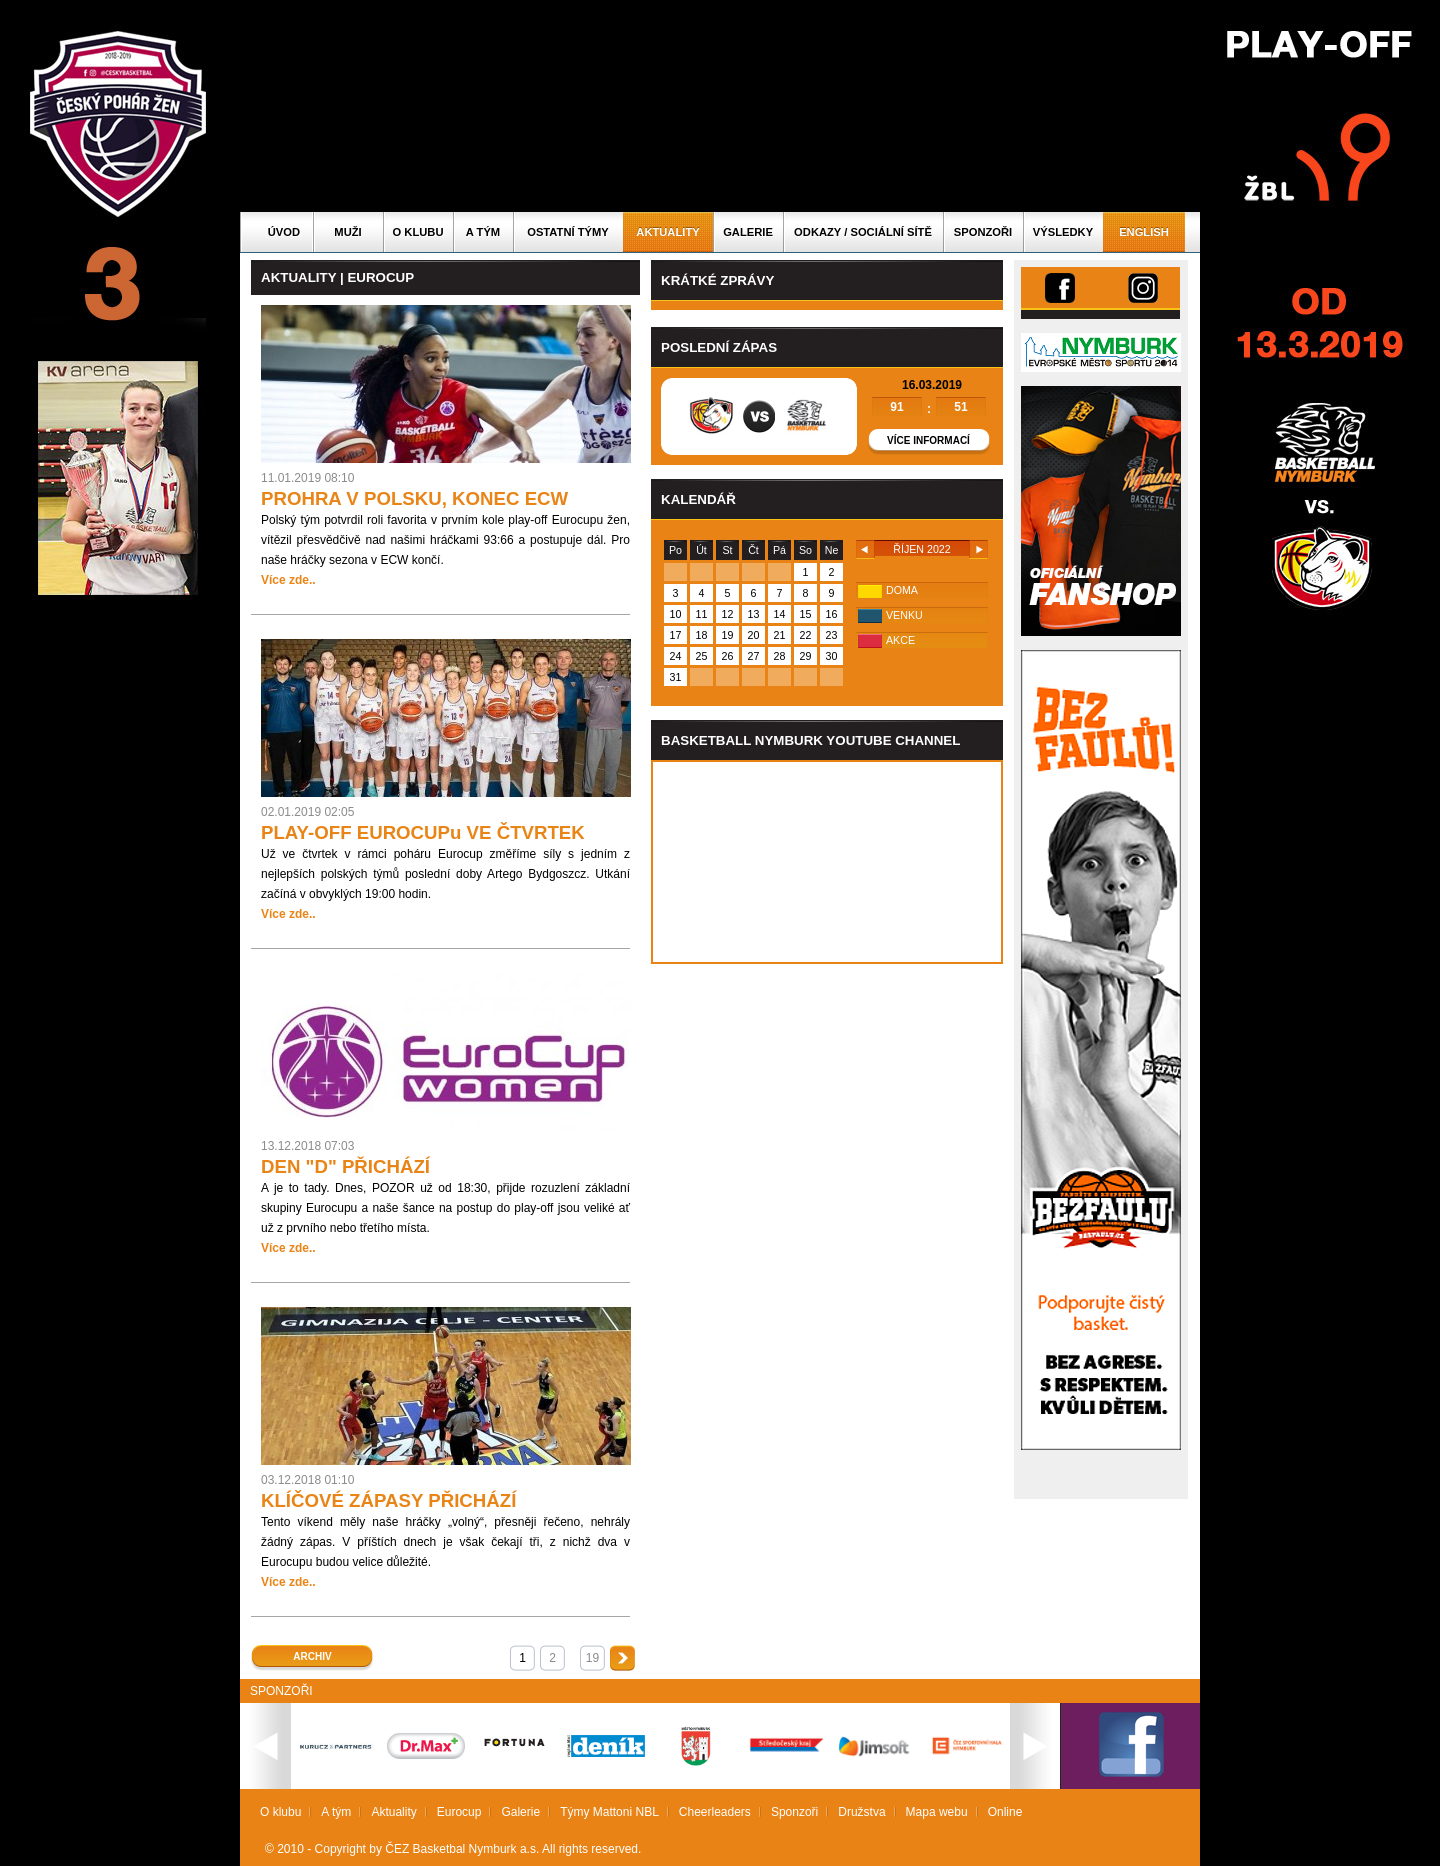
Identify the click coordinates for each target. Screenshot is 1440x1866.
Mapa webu (937, 1812)
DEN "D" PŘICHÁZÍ (345, 1166)
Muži (347, 232)
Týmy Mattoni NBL (609, 1812)
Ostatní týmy (568, 232)
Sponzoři (983, 232)
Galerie (748, 232)
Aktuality (667, 232)
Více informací (928, 440)
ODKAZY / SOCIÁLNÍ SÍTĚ (863, 232)
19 (592, 1658)
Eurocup (459, 1812)
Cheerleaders (715, 1812)
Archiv (312, 1656)
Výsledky (1063, 232)
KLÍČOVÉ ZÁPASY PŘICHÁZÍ (388, 1500)
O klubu (418, 232)
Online (1005, 1812)
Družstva (861, 1812)
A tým (483, 232)
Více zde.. (288, 580)
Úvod (284, 232)
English (1144, 232)
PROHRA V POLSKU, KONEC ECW (414, 498)
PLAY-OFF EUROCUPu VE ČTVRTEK (423, 832)
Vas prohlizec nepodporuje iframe (827, 862)
